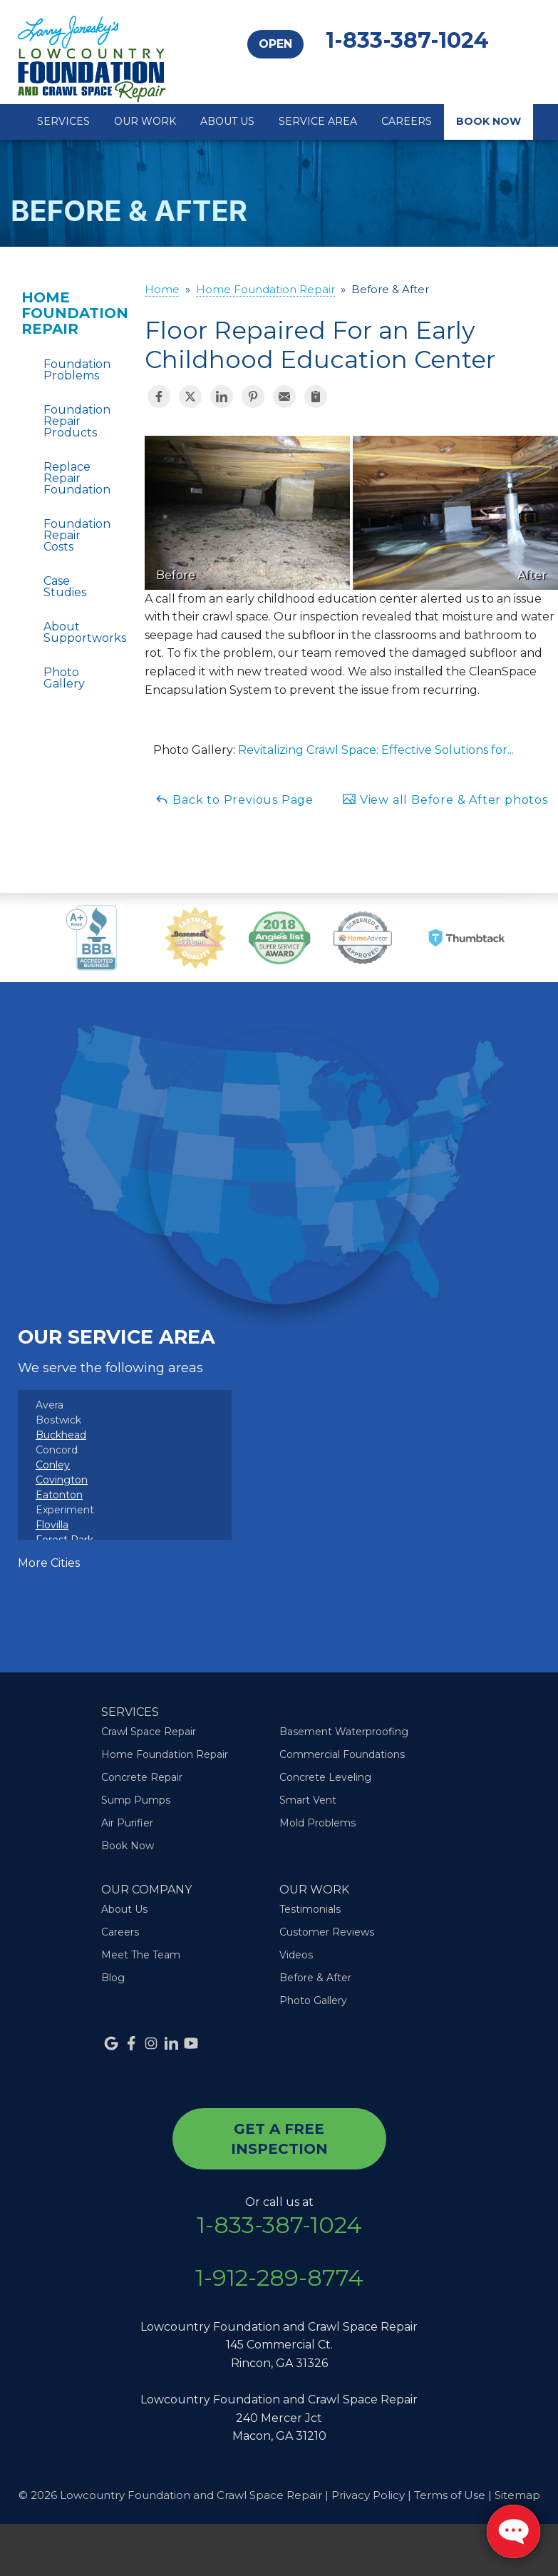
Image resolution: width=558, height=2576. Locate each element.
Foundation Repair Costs (65, 535)
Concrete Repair (141, 1777)
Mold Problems (317, 1822)
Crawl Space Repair (148, 1731)
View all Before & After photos (445, 799)
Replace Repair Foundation (65, 478)
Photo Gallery (64, 677)
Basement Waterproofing (343, 1731)
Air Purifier (127, 1822)
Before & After (315, 1977)
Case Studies (64, 586)
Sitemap (517, 2495)
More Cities (49, 1563)
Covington (62, 1479)
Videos (296, 1954)
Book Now (488, 121)
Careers (406, 121)
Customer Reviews (326, 1932)
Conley (53, 1464)
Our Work (145, 121)
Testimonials (310, 1909)
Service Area (318, 121)
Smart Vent (307, 1800)
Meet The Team (140, 1954)
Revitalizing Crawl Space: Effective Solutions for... (376, 750)
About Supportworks (65, 632)
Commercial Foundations (342, 1754)
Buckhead (61, 1434)
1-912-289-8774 (279, 2277)
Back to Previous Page (234, 799)
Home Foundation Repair (61, 313)
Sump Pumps (135, 1800)
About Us (227, 121)
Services (63, 121)
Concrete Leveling (325, 1777)
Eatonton (59, 1494)
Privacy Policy (368, 2495)
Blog (113, 1977)
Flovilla (52, 1524)
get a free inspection (279, 2138)
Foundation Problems (65, 369)
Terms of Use (449, 2495)
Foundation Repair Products (65, 421)
